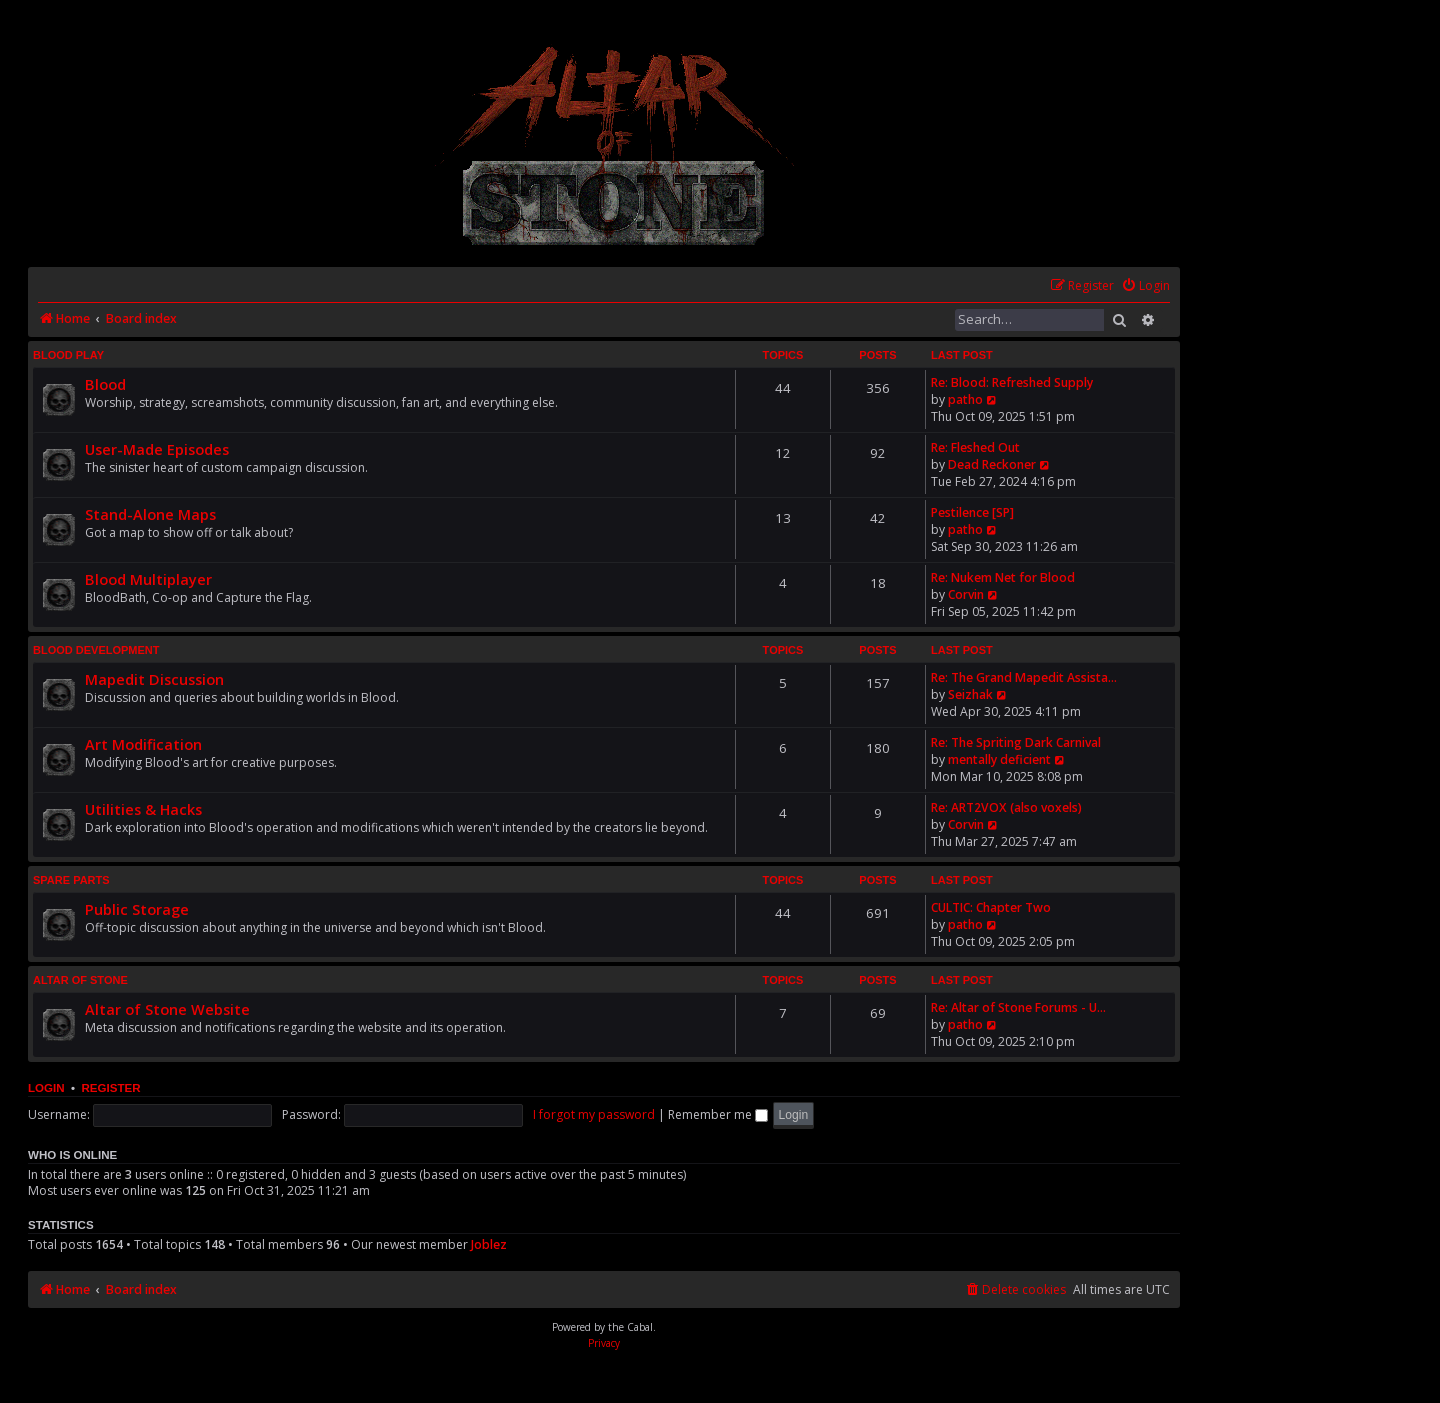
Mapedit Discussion (154, 679)
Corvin (966, 594)
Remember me (718, 1114)
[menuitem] (1145, 286)
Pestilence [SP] (972, 512)
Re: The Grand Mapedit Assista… (1024, 677)
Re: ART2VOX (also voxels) (1006, 807)
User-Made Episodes (157, 449)
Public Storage (137, 909)
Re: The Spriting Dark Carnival (1016, 742)
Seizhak (970, 694)
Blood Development (96, 650)
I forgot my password (594, 1114)
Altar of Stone (80, 980)
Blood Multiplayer (148, 579)
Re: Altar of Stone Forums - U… (1018, 1007)
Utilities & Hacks (143, 809)
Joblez (489, 1244)
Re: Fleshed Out (975, 447)
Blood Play (68, 355)
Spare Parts (71, 880)
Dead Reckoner (992, 464)
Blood (105, 384)
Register (110, 1088)
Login (46, 1088)
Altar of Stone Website (167, 1009)
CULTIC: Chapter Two (991, 907)
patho (965, 399)
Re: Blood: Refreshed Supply (1012, 382)
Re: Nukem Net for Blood (1003, 577)
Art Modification (143, 744)
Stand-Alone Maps (150, 514)
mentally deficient (999, 759)
